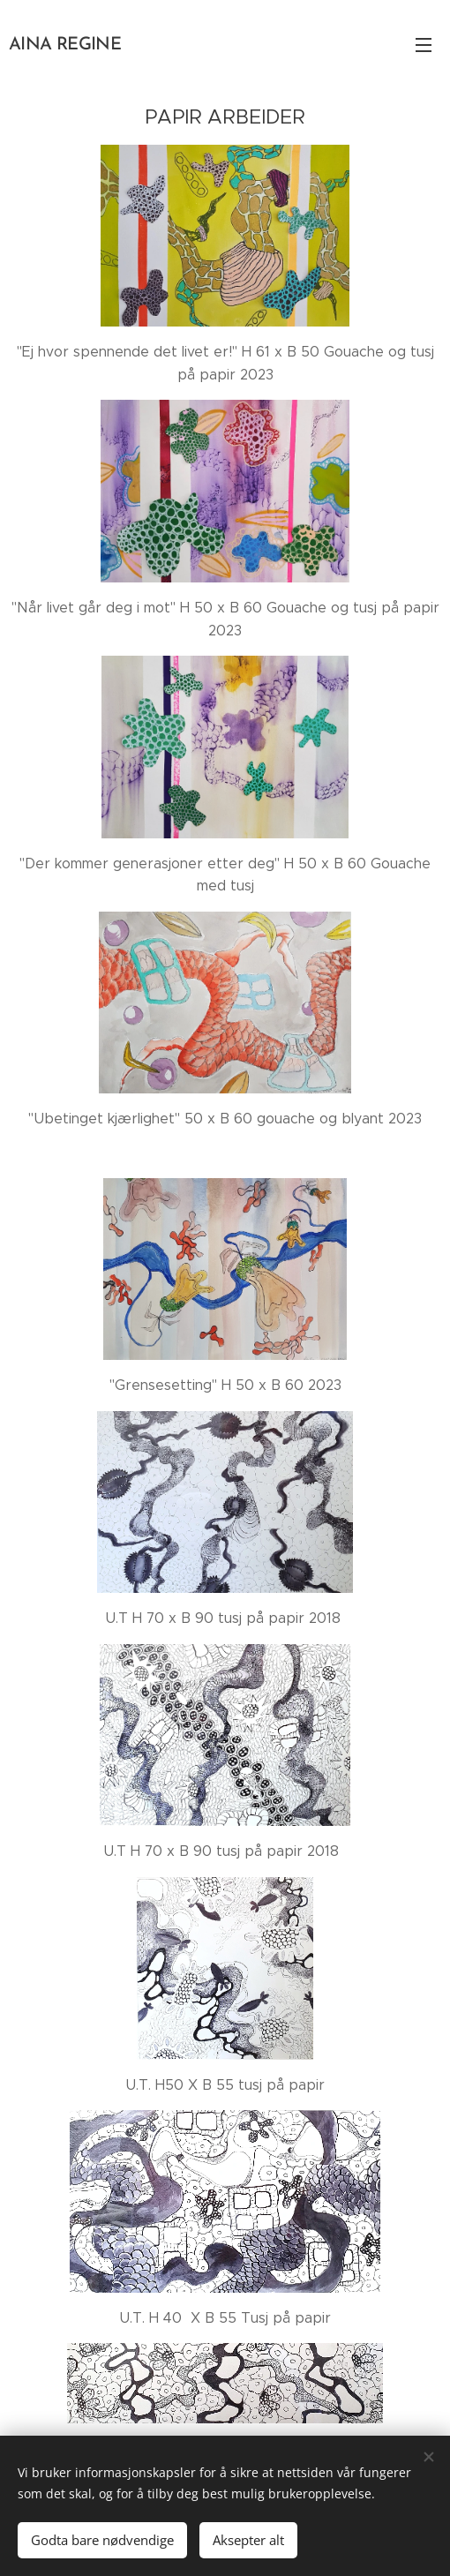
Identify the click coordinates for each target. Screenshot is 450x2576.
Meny (423, 45)
